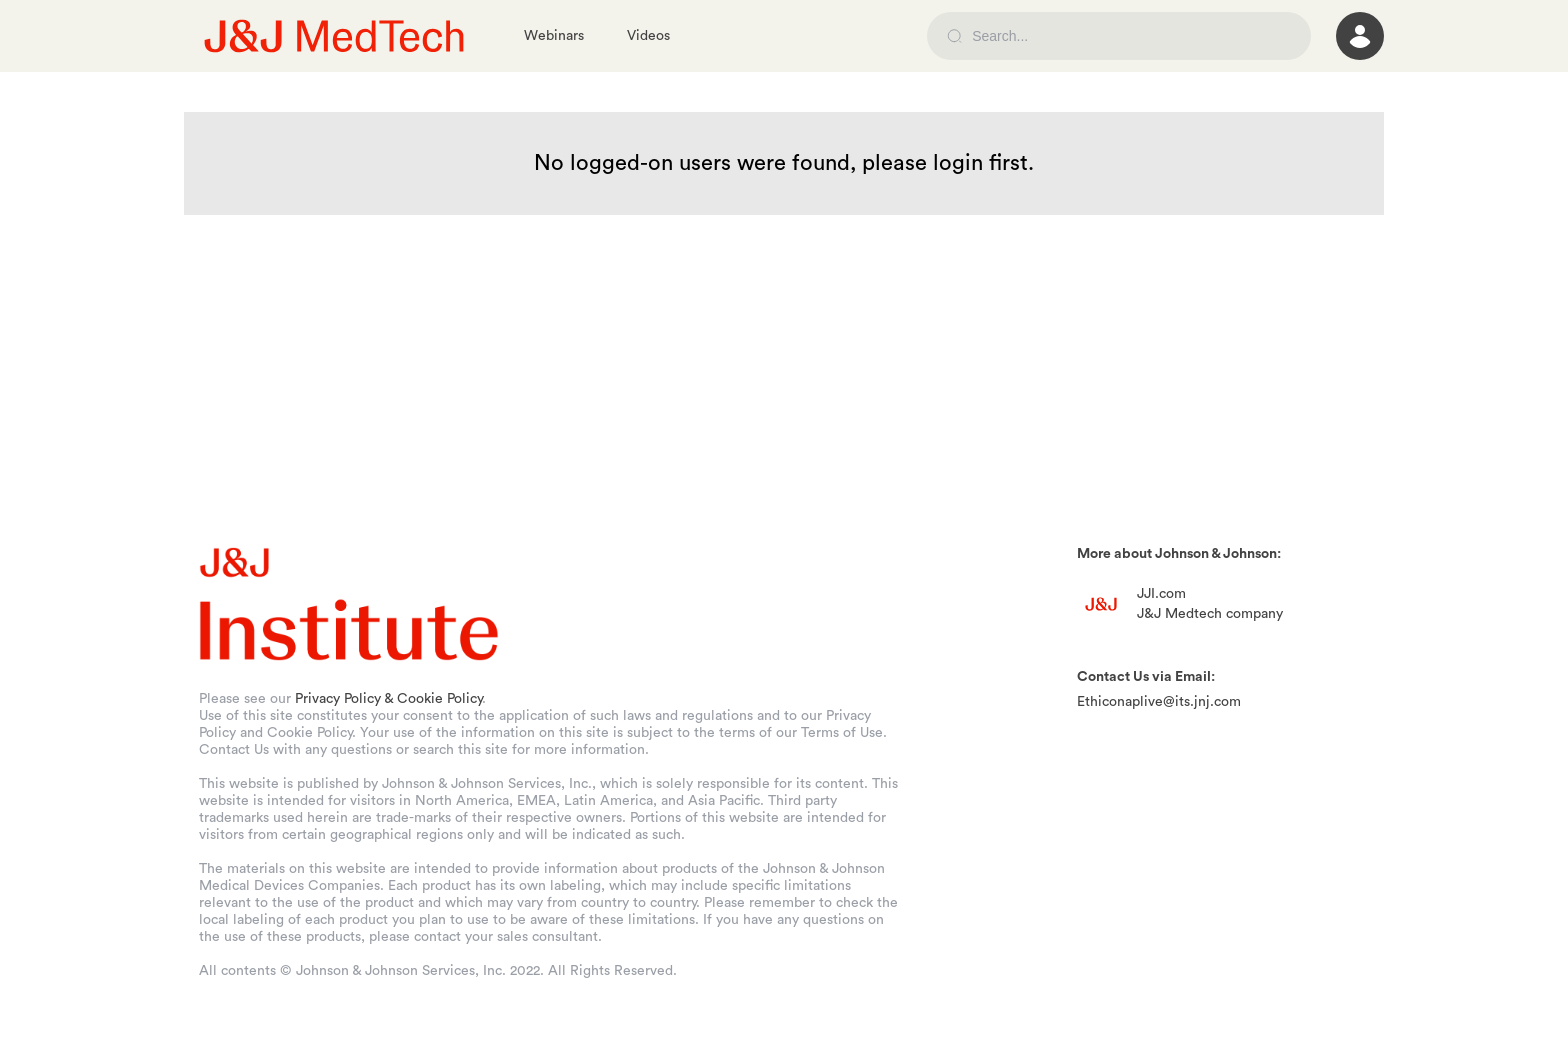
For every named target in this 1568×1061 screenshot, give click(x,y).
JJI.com (1161, 594)
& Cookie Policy (433, 699)
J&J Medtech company (1210, 614)
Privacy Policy (338, 699)
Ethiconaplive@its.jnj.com (1159, 702)
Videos (648, 36)
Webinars (554, 36)
